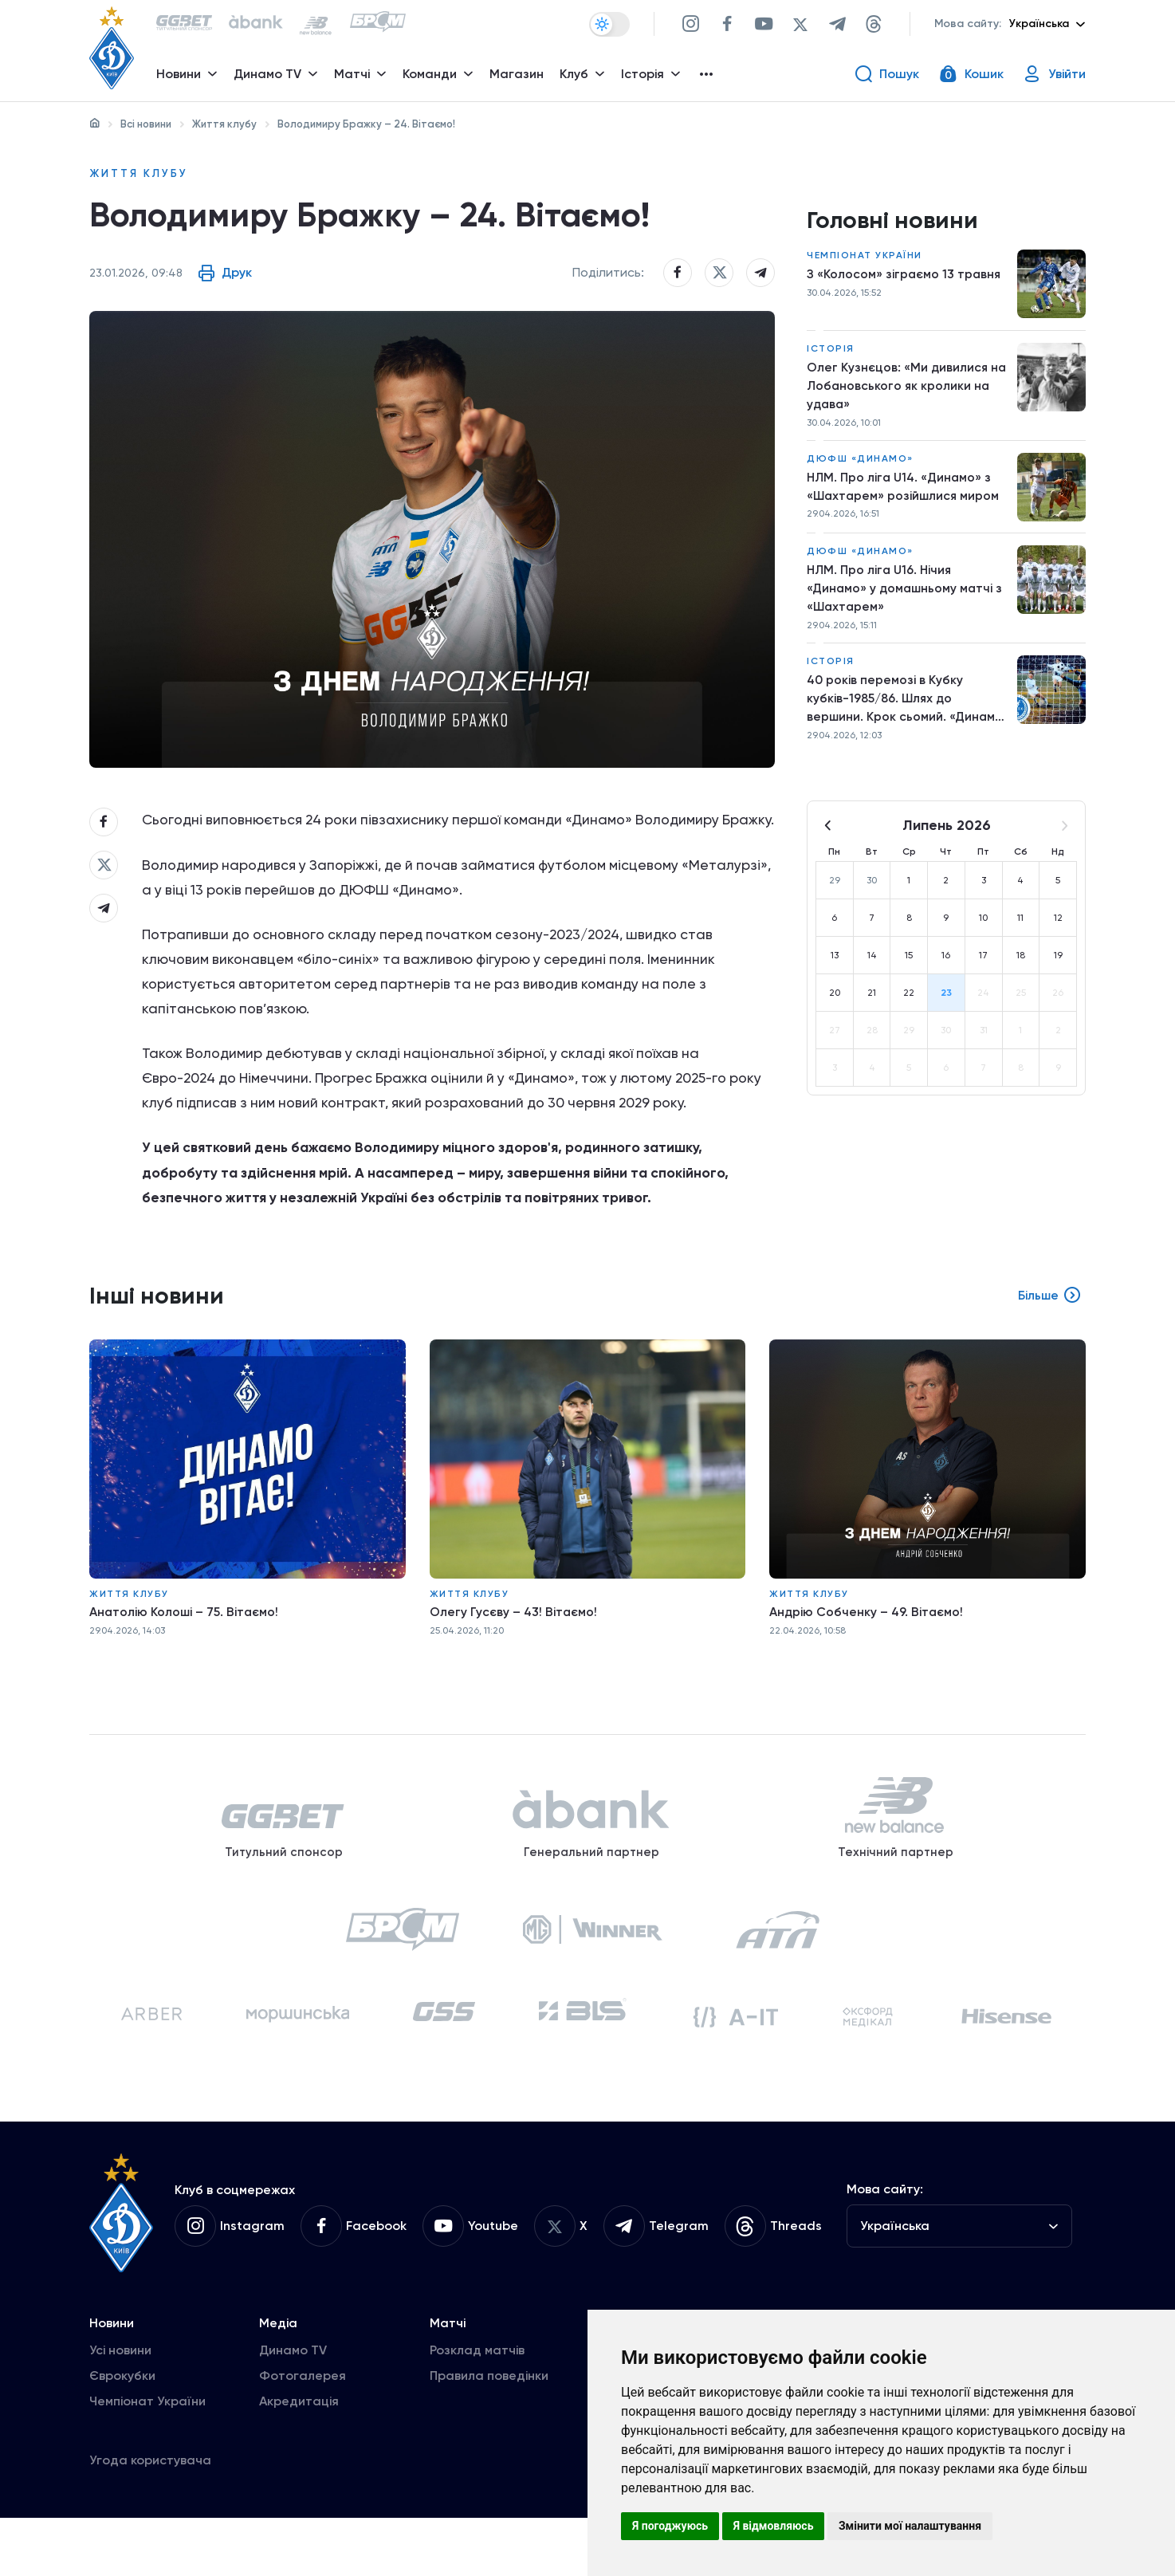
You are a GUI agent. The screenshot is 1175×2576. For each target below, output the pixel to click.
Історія (831, 351)
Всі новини (145, 124)
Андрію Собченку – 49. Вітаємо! (867, 1652)
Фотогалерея (302, 2433)
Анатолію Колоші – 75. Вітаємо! (185, 1652)
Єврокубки (122, 2433)
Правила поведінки (489, 2433)
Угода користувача (150, 2518)
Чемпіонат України (864, 258)
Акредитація (299, 2459)
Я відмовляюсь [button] (773, 2525)
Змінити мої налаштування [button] (910, 2525)
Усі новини (120, 2408)
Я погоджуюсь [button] (670, 2525)
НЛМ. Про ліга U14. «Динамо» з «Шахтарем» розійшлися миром (905, 492)
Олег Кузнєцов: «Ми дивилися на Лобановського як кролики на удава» (907, 389)
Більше (1049, 1337)
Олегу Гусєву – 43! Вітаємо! (514, 1652)
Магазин (518, 76)
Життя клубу (224, 124)
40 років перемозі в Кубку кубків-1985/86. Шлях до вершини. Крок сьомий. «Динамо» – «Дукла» (885, 709)
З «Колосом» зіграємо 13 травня (905, 277)
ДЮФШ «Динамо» (860, 464)
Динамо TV (293, 2408)
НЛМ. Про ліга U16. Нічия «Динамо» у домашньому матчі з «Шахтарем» (907, 595)
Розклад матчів (477, 2408)
